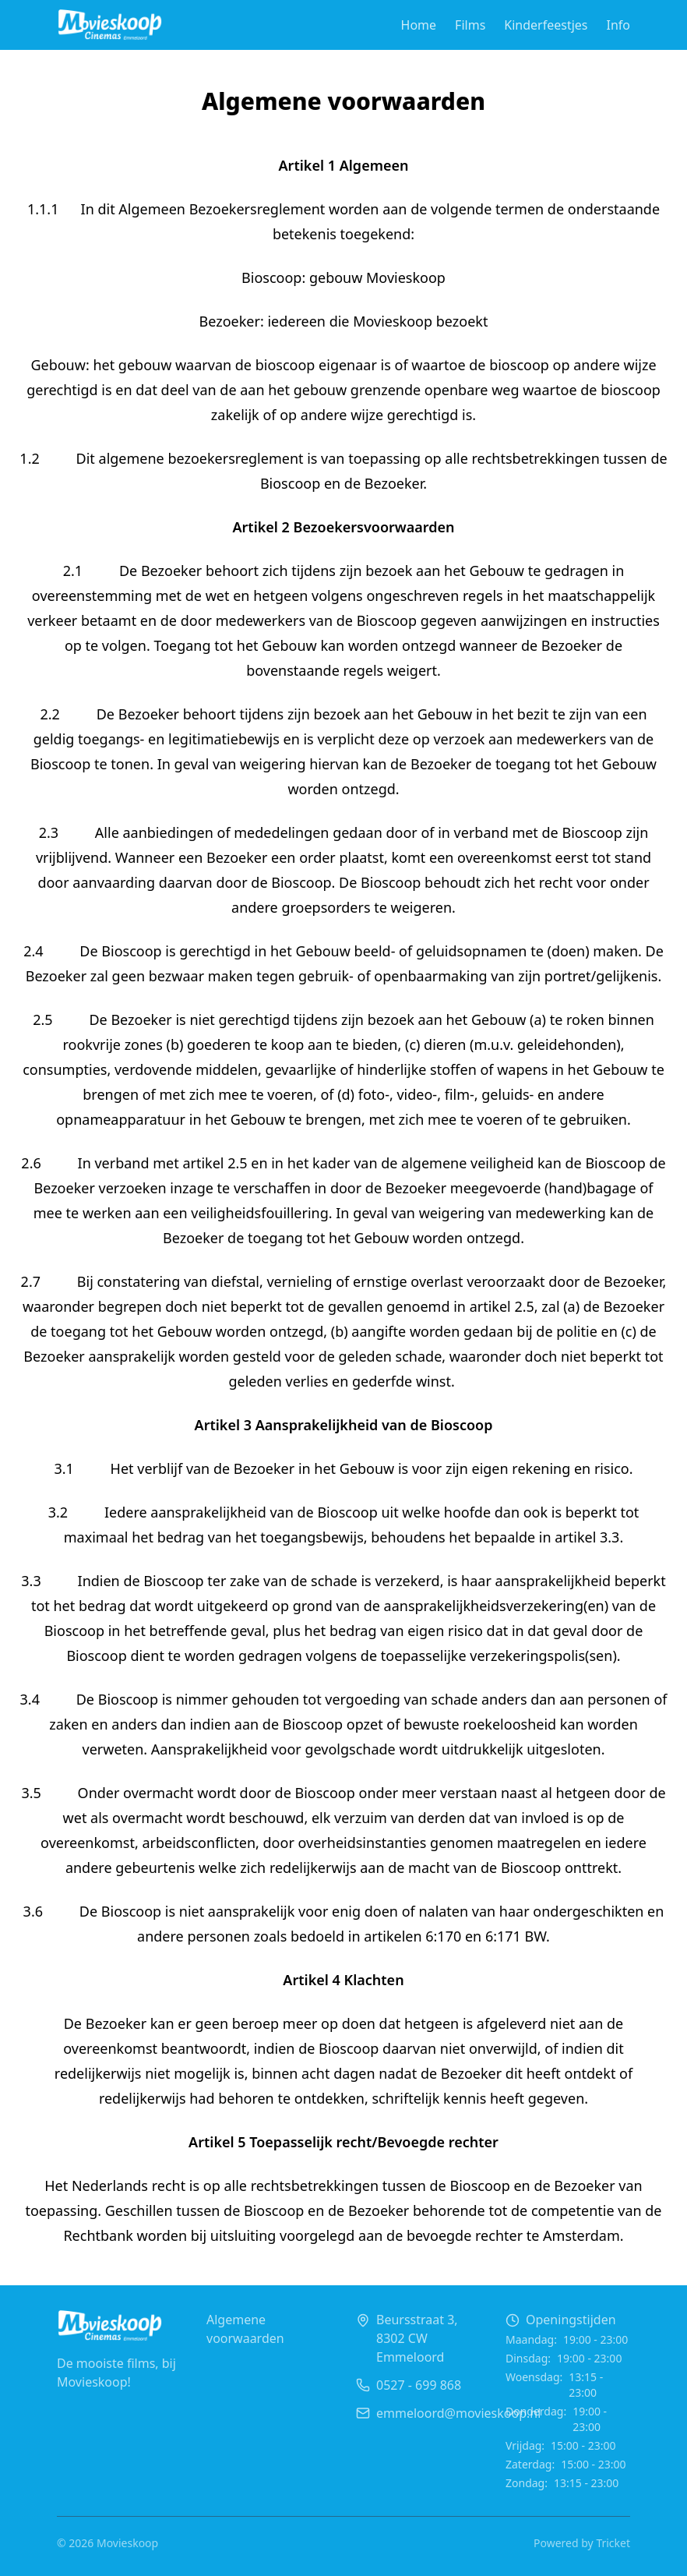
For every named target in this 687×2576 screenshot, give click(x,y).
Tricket (613, 2542)
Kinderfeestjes (545, 25)
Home (419, 25)
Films (470, 25)
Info (619, 25)
